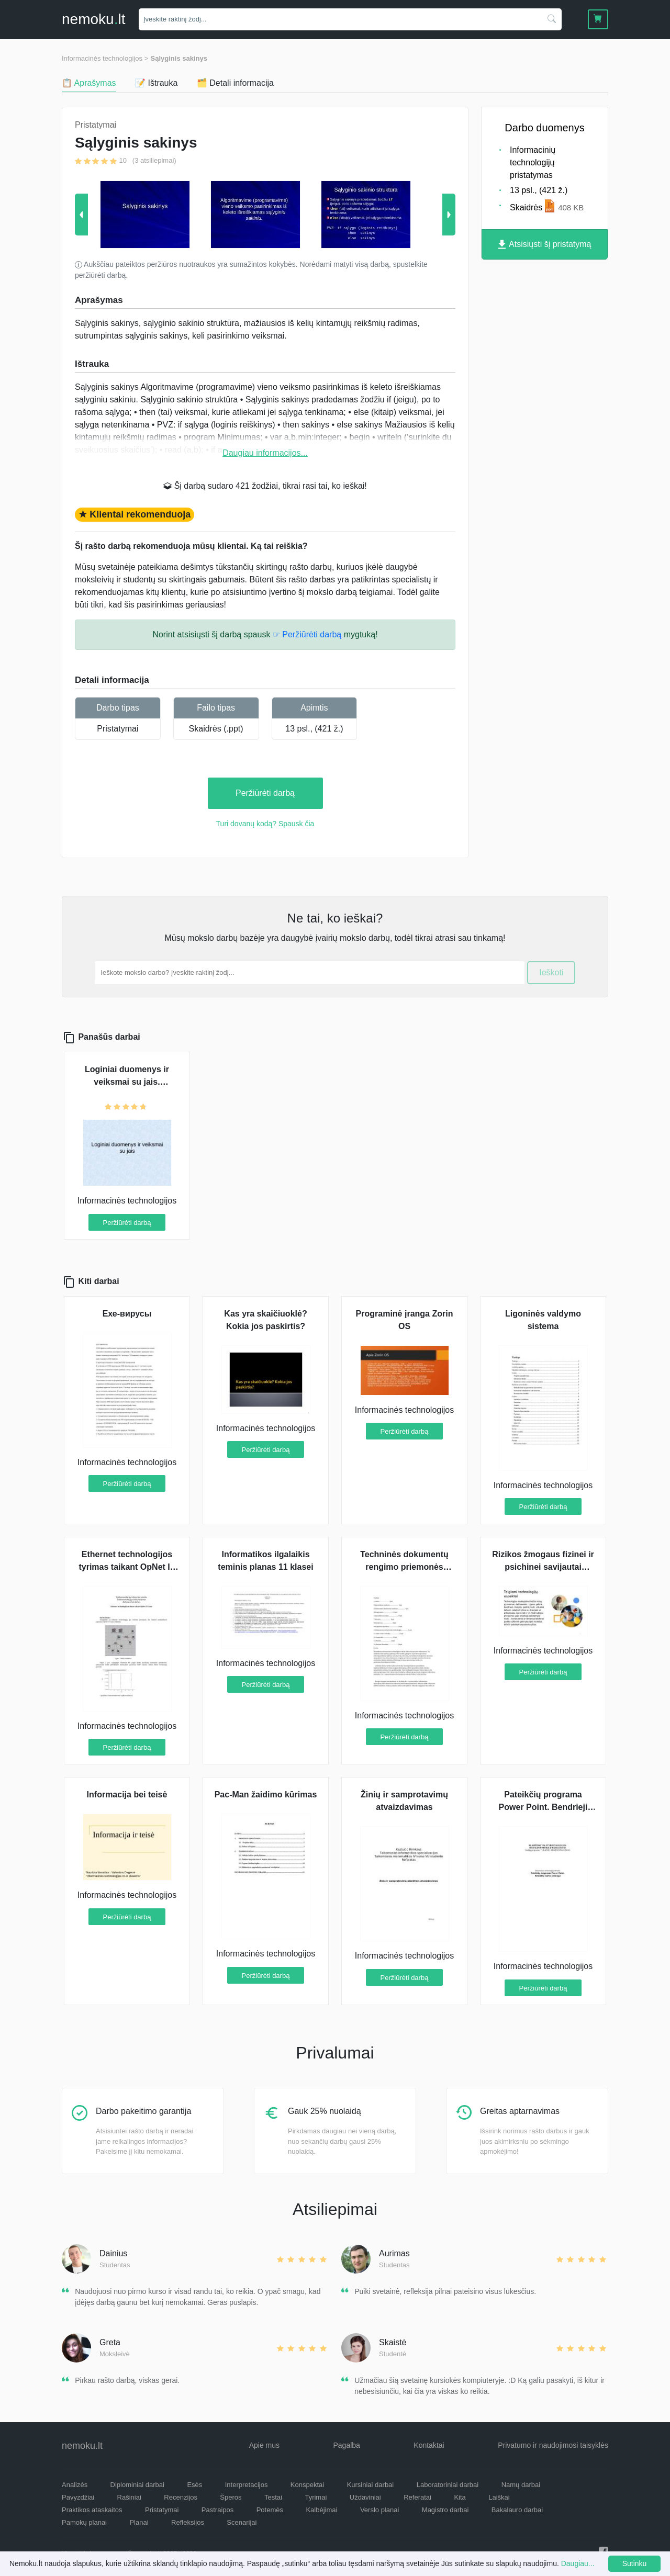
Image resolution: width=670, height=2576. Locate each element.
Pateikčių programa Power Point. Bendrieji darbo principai (543, 1807)
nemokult (93, 19)
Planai (138, 2522)
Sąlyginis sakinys (179, 58)
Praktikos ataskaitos (92, 2510)
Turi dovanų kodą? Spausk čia (265, 823)
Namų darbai (520, 2485)
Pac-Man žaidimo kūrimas (266, 1794)
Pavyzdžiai (78, 2497)
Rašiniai (129, 2497)
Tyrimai (316, 2497)
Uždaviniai (365, 2497)
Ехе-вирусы (127, 1313)
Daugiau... (578, 2563)
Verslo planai (379, 2510)
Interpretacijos (246, 2485)
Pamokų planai (84, 2522)
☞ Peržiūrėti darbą (307, 634)
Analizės (74, 2485)
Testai (273, 2497)
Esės (194, 2485)
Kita (459, 2497)
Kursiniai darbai (370, 2485)
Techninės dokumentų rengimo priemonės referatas (404, 1567)
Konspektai (307, 2485)
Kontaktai (429, 2445)
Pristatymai (117, 728)
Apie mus (264, 2445)
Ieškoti (551, 972)
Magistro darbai (445, 2510)
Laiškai (498, 2497)
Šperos (230, 2497)
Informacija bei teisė (127, 1794)
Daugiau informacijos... (265, 452)
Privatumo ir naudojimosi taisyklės (553, 2445)
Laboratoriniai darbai (448, 2485)
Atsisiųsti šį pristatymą (544, 245)
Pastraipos (217, 2510)
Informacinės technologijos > (105, 58)
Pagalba (346, 2445)
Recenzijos (180, 2497)
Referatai (417, 2497)
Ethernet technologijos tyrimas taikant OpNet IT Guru (127, 1567)
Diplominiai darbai (137, 2485)
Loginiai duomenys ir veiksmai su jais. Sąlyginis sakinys (127, 1082)
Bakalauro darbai (517, 2510)
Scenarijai (241, 2522)
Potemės (269, 2510)
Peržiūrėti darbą (265, 793)
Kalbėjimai (321, 2510)
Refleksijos (187, 2522)
